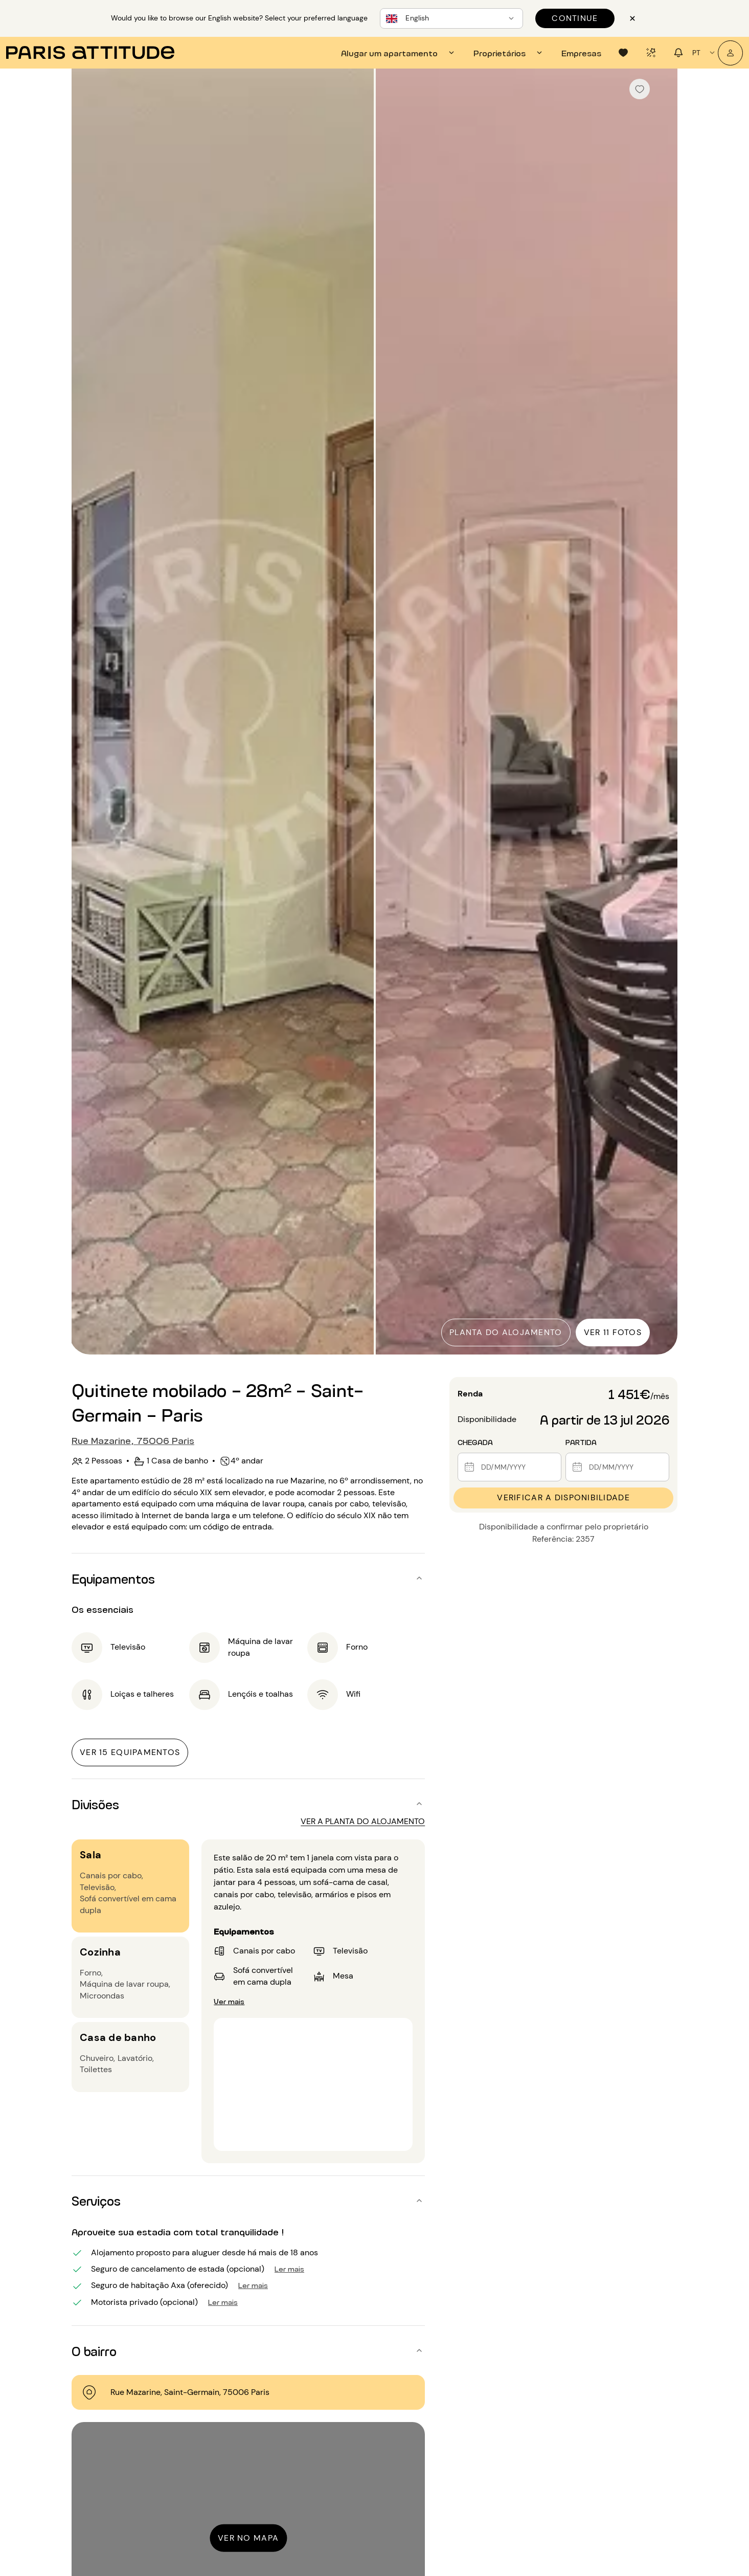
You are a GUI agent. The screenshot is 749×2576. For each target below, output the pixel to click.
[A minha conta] (730, 52)
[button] (248, 1578)
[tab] (399, 53)
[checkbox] (639, 89)
